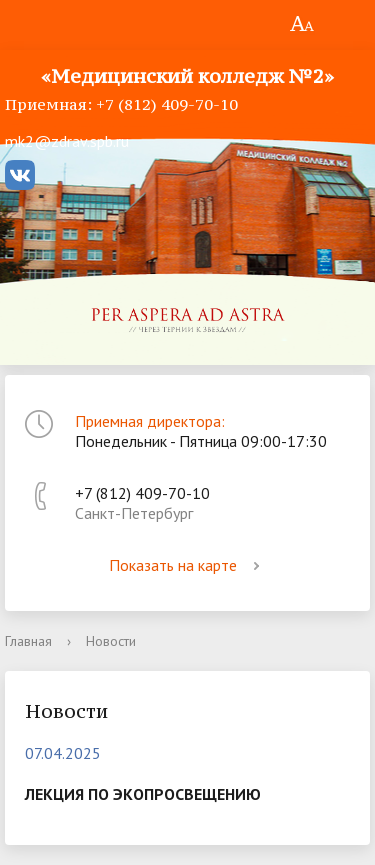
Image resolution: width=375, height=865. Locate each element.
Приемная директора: (150, 421)
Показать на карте (188, 565)
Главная (28, 641)
